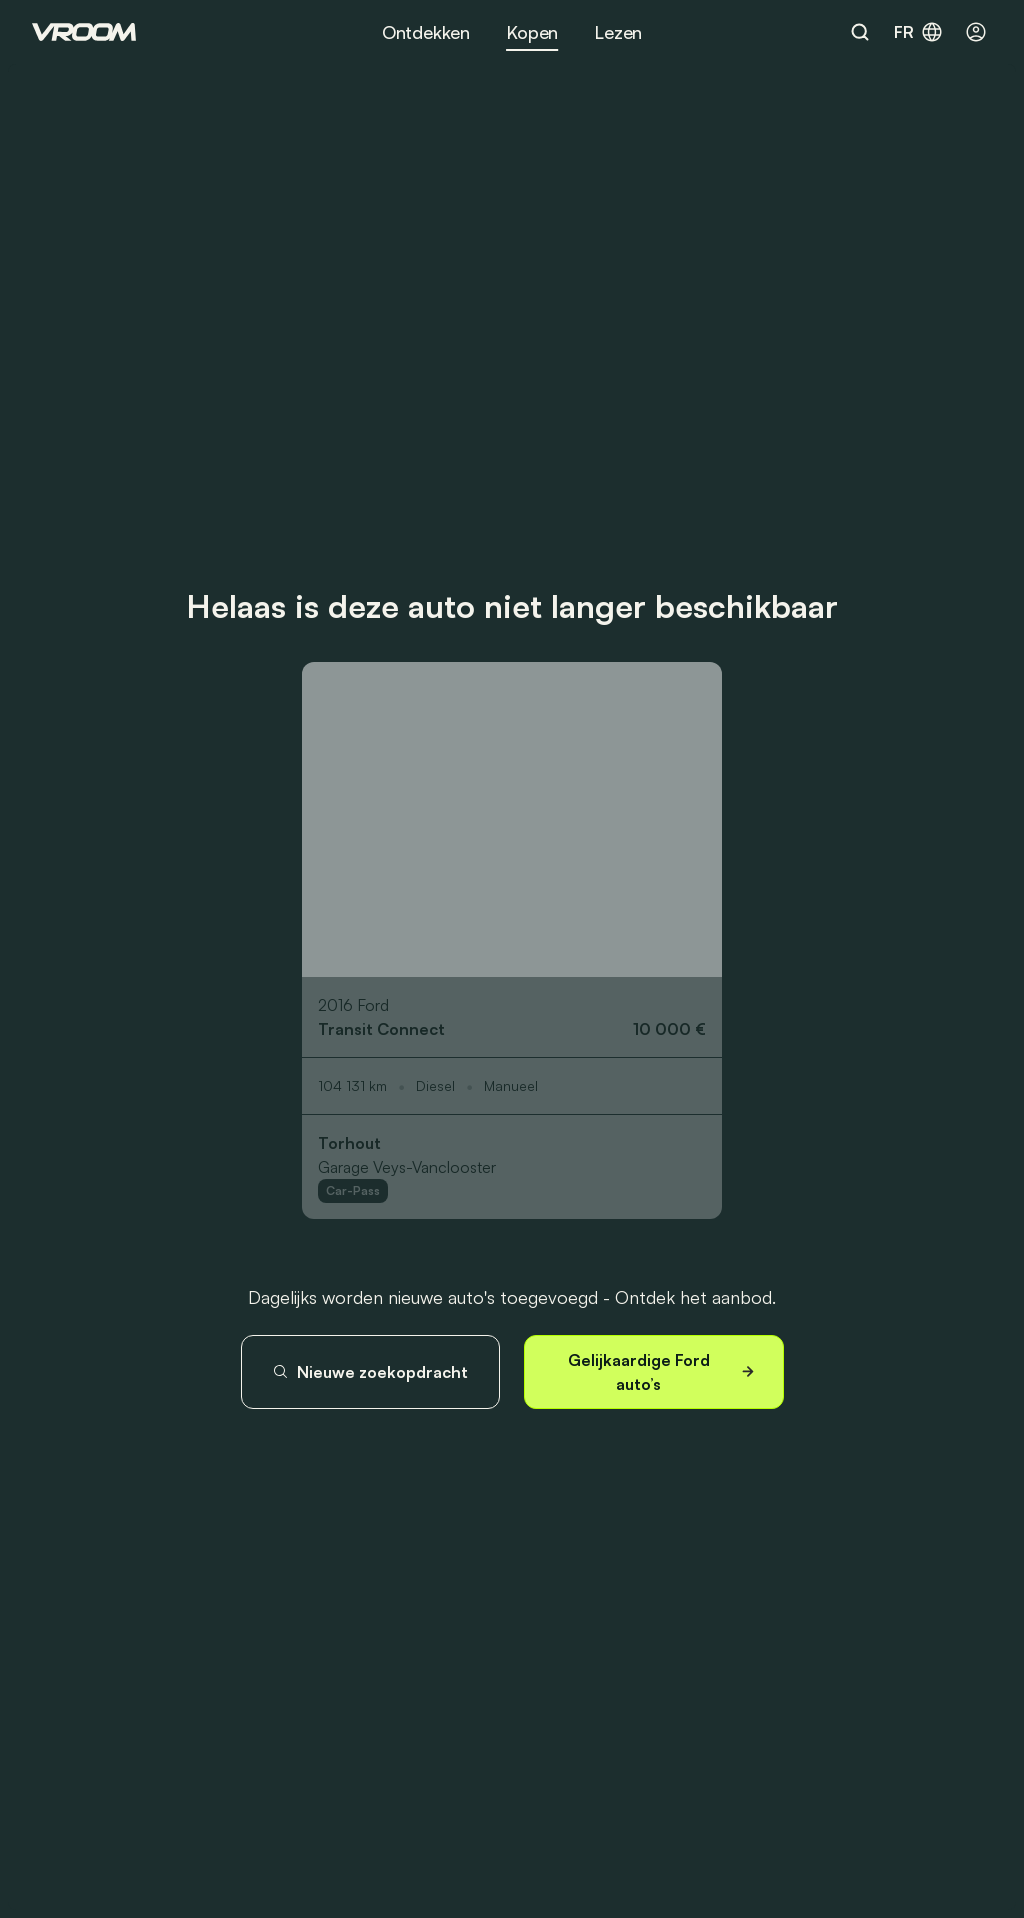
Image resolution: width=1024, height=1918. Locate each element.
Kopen (532, 32)
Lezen (618, 32)
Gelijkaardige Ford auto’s (663, 1372)
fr (919, 32)
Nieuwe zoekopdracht (370, 1372)
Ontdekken (426, 32)
